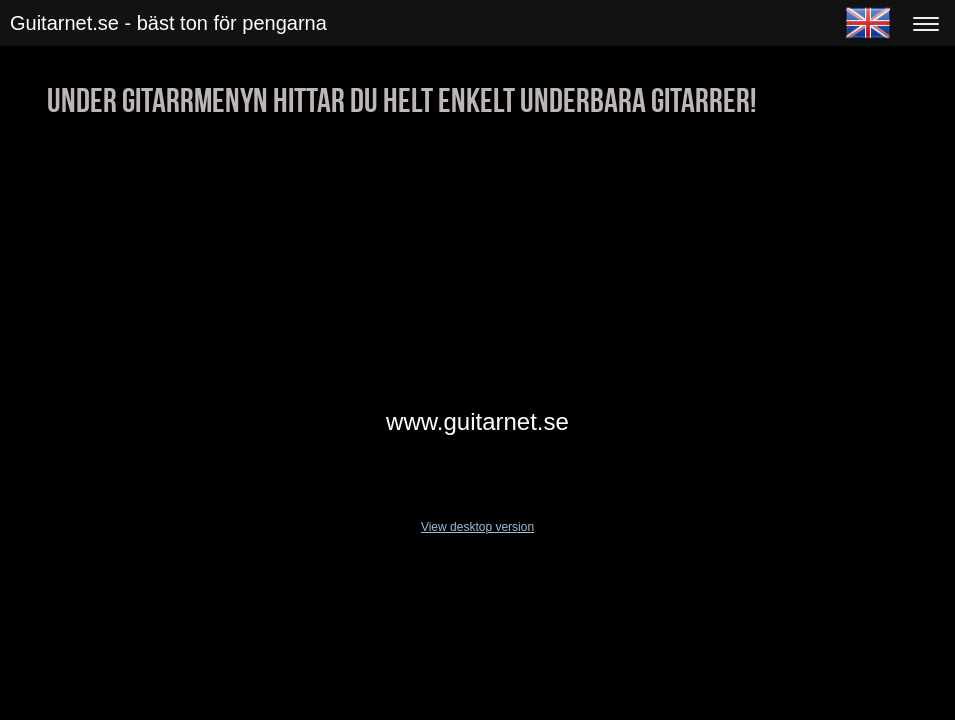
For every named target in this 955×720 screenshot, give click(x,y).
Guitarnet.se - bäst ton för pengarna (168, 23)
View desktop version (477, 527)
